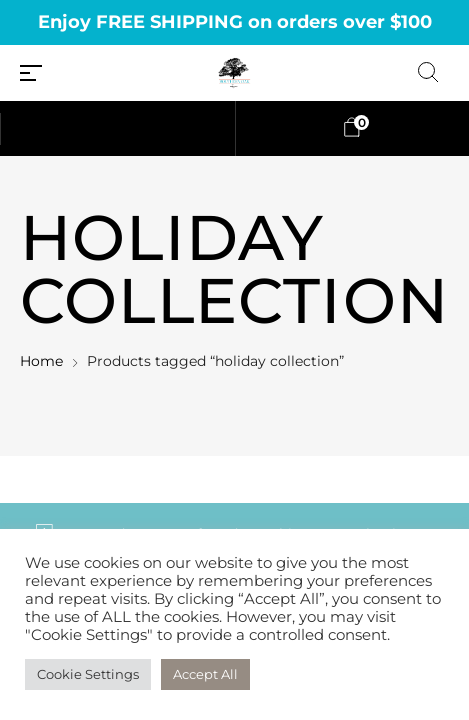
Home (41, 361)
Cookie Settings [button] (88, 674)
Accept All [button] (205, 674)
